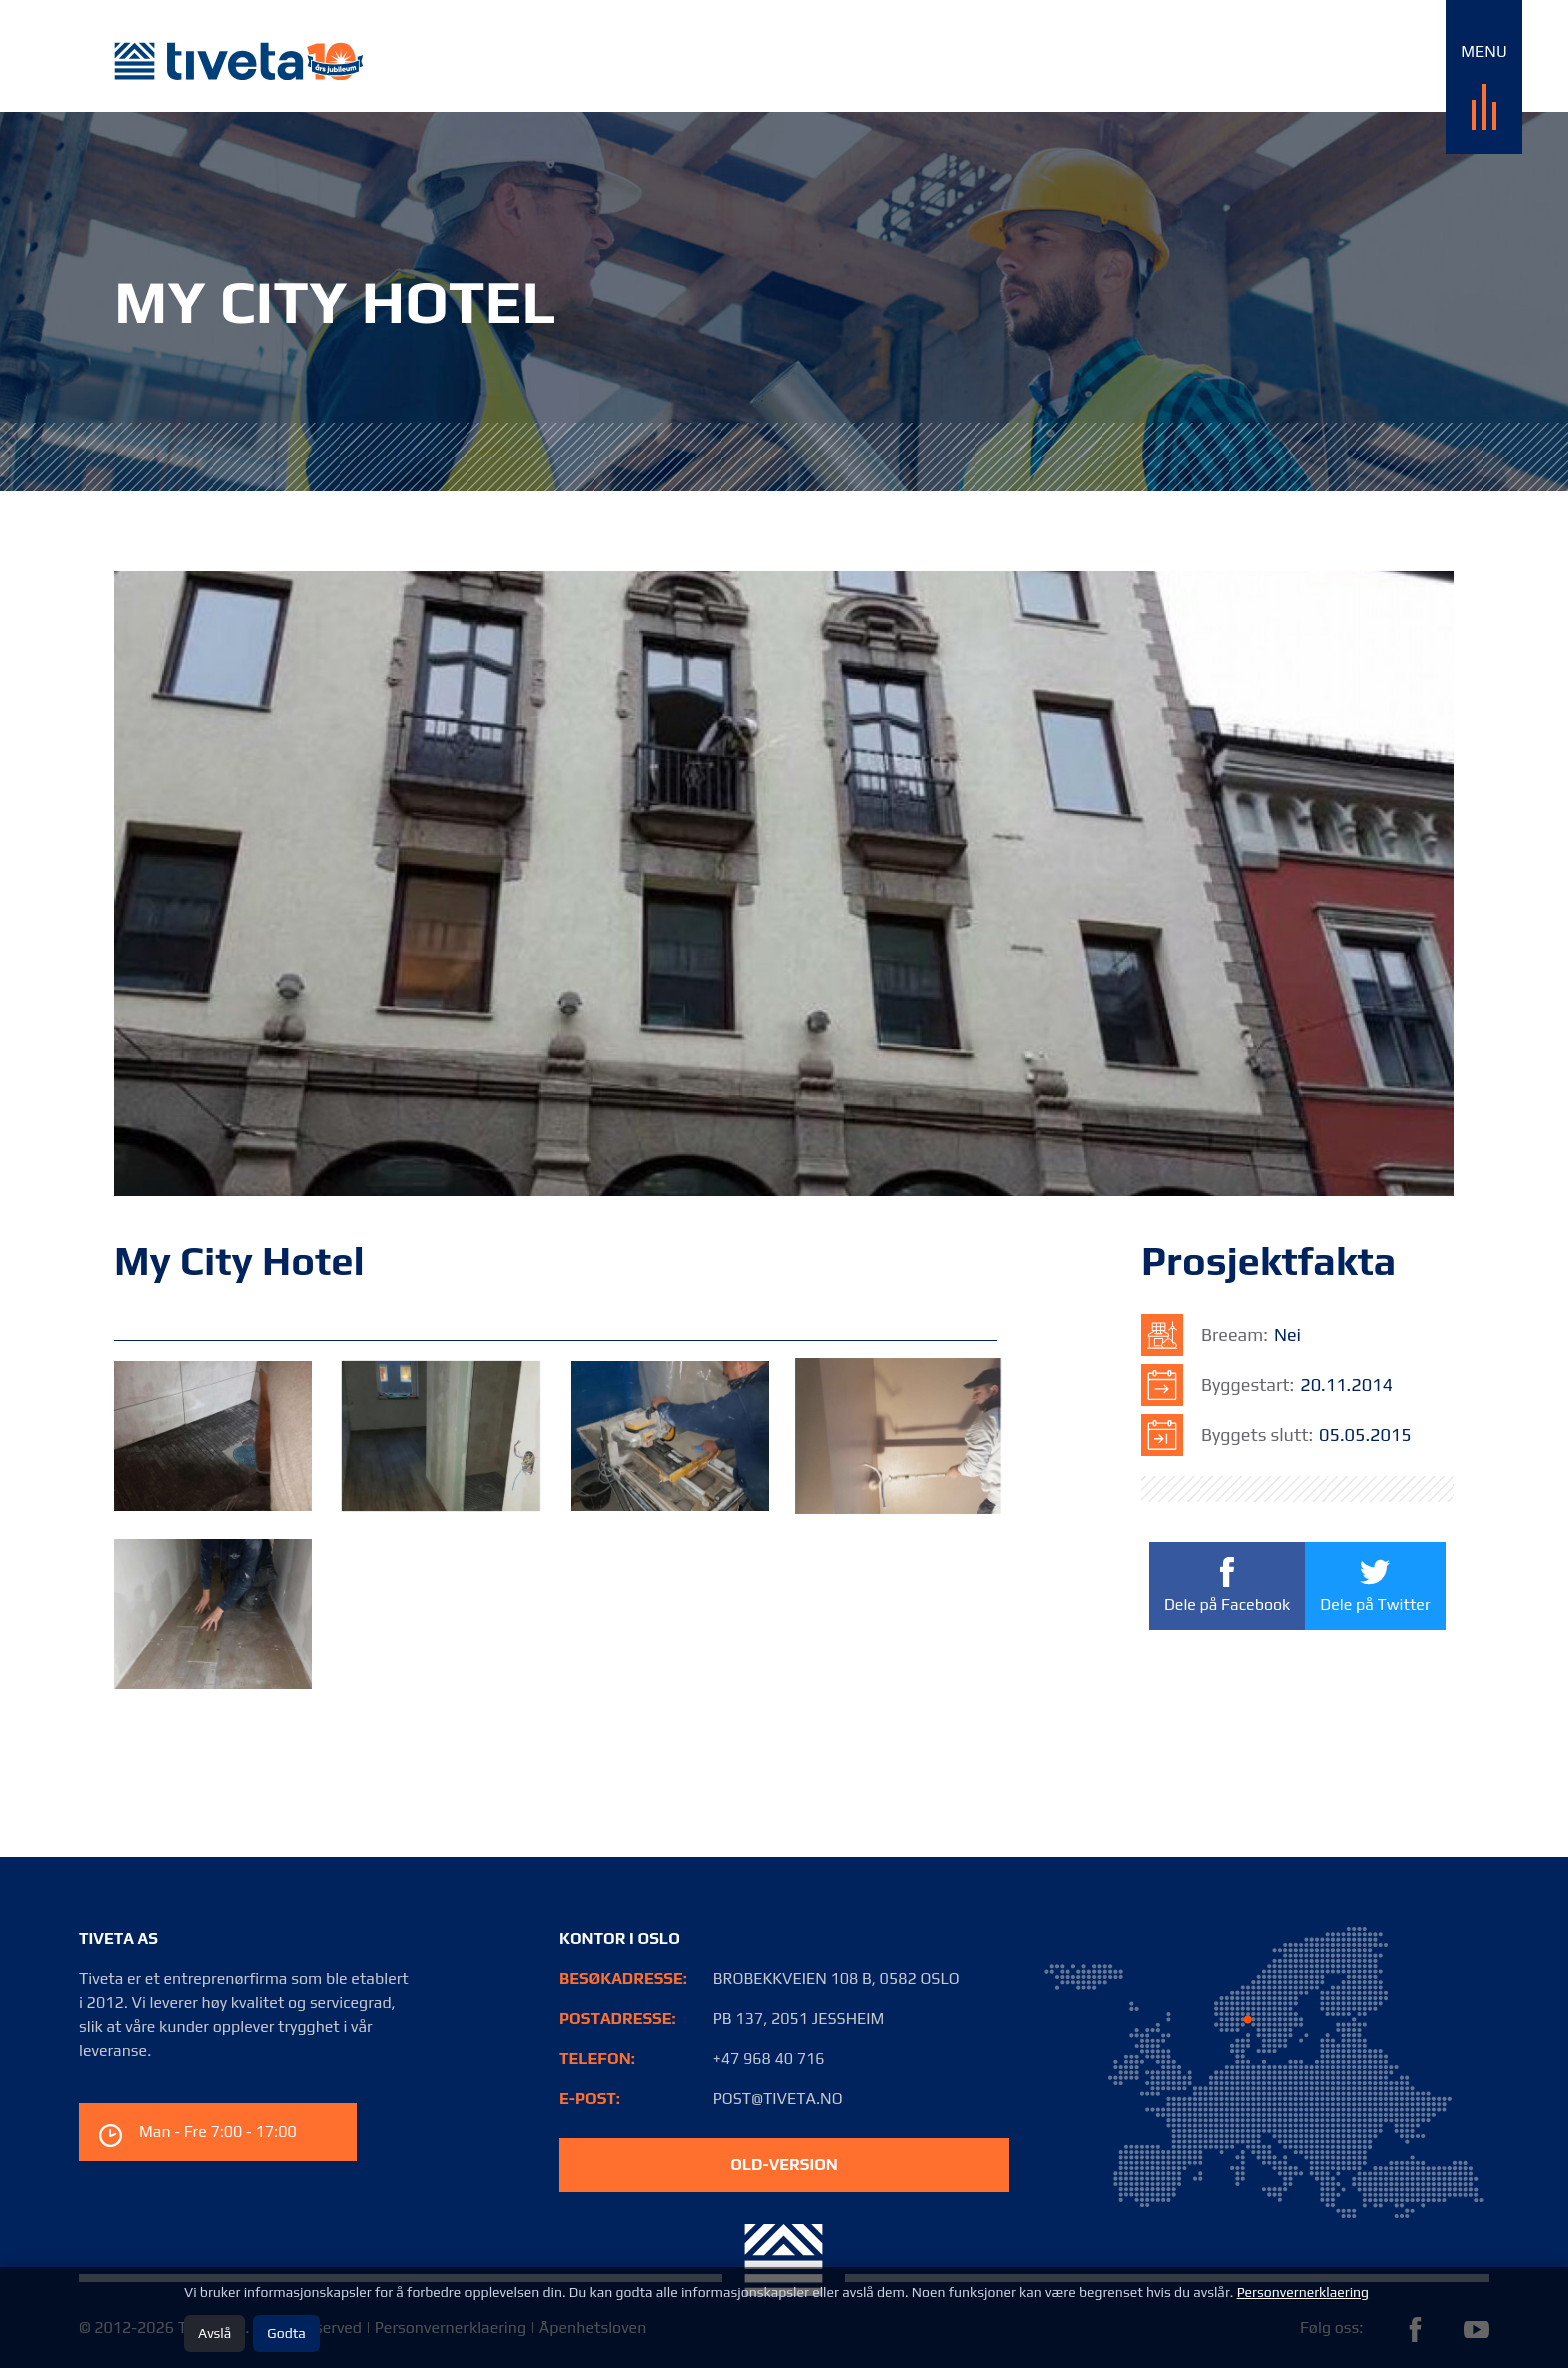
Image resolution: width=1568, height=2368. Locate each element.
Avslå (214, 2333)
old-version (784, 2164)
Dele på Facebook (1227, 1586)
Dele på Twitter (1375, 1584)
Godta (286, 2333)
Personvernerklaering (1303, 2292)
